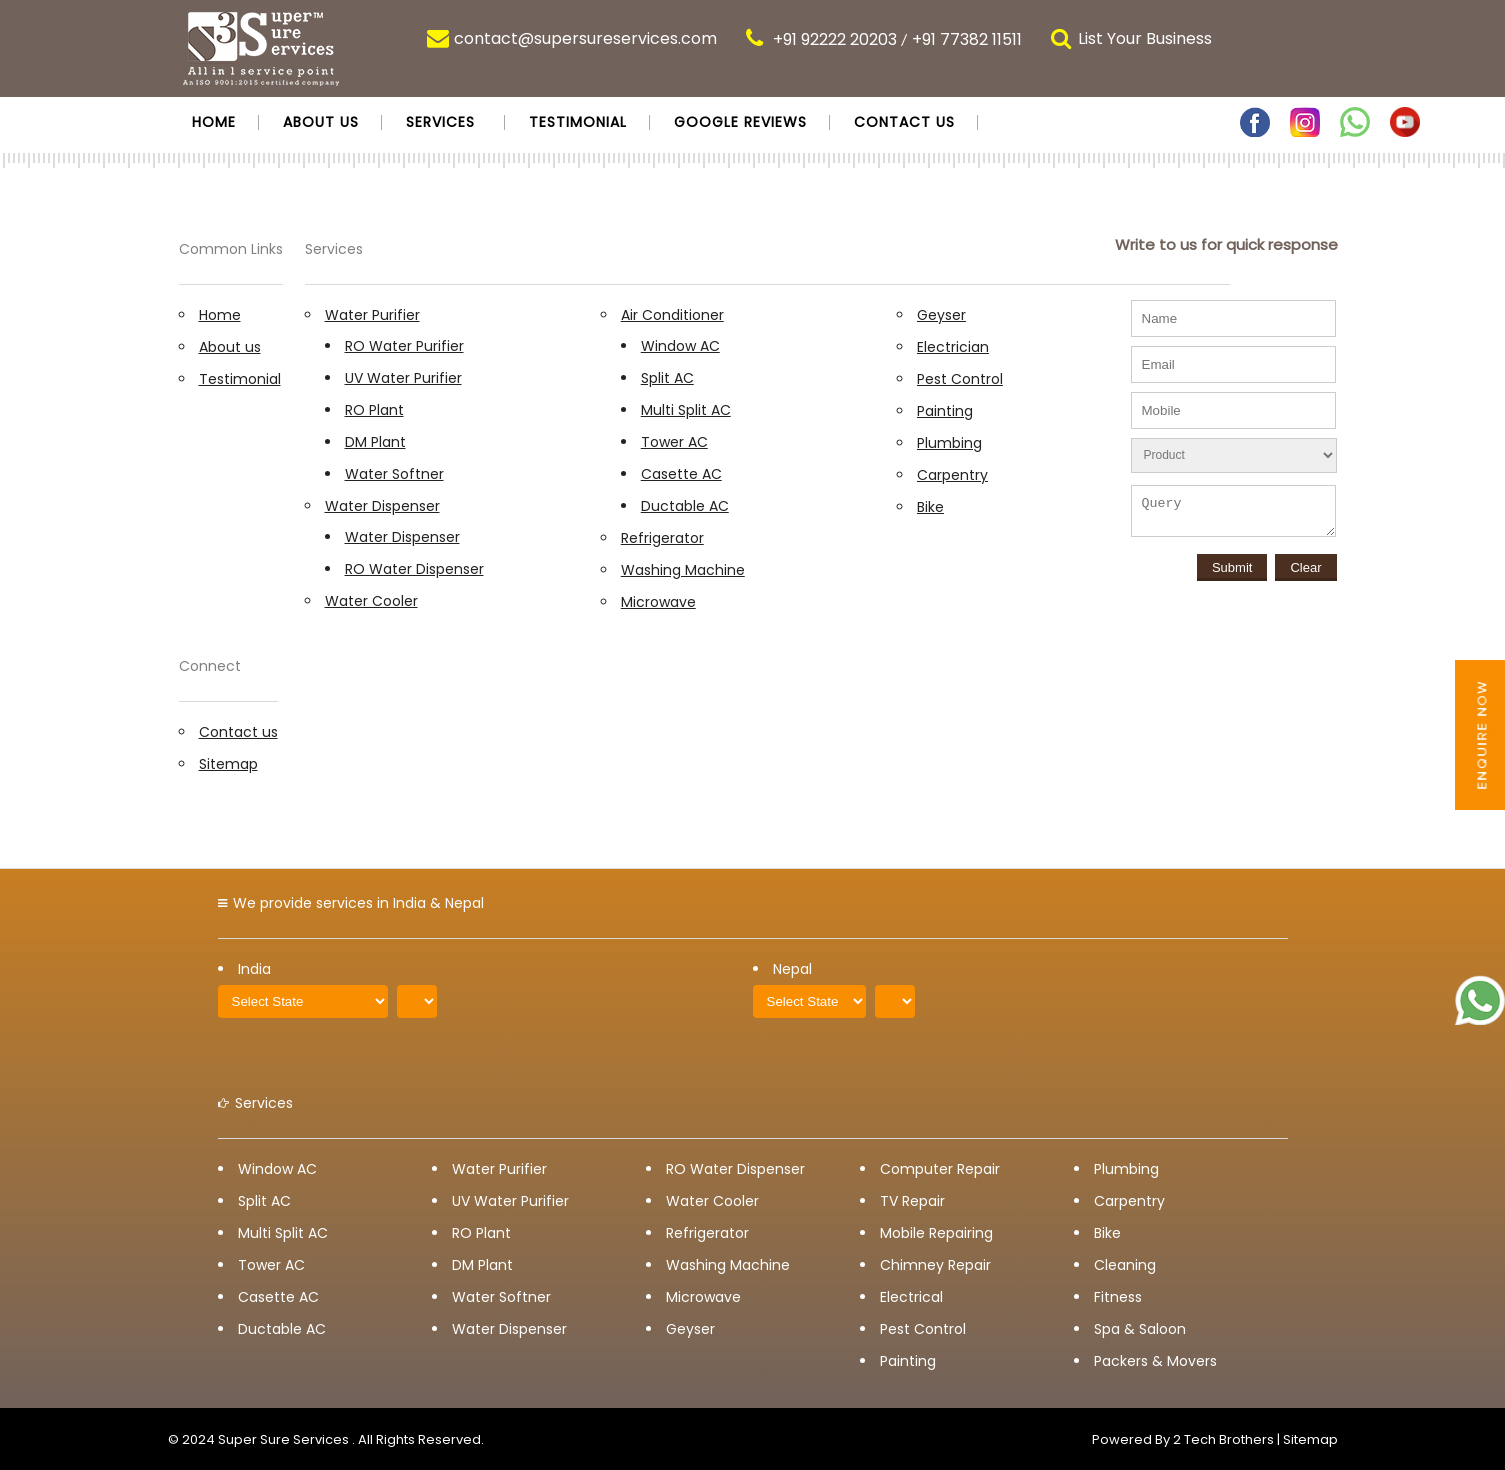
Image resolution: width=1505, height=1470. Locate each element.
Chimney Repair (935, 1265)
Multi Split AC (686, 410)
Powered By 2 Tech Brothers (1183, 1439)
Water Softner (394, 474)
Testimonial (578, 122)
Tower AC (674, 442)
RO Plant (374, 410)
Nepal (792, 969)
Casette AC (681, 474)
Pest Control (960, 379)
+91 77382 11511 (967, 39)
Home (214, 122)
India (254, 969)
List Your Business (1145, 38)
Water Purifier (372, 315)
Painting (945, 411)
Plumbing (949, 443)
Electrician (953, 347)
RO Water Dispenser (414, 569)
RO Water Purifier (404, 346)
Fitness (1118, 1297)
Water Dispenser (382, 506)
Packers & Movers (1155, 1361)
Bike (930, 507)
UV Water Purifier (403, 378)
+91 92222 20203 (835, 39)
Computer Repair (940, 1169)
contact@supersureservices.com (585, 38)
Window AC (680, 346)
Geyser (941, 315)
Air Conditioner (672, 315)
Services (440, 122)
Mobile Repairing (936, 1233)
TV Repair (912, 1201)
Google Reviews (740, 122)
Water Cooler (371, 601)
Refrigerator (662, 538)
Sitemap (228, 764)
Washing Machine (683, 570)
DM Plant (375, 442)
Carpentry (952, 475)
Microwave (658, 602)
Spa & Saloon (1140, 1329)
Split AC (667, 378)
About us (321, 122)
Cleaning (1125, 1265)
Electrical (911, 1297)
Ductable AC (685, 506)
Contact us (904, 122)
